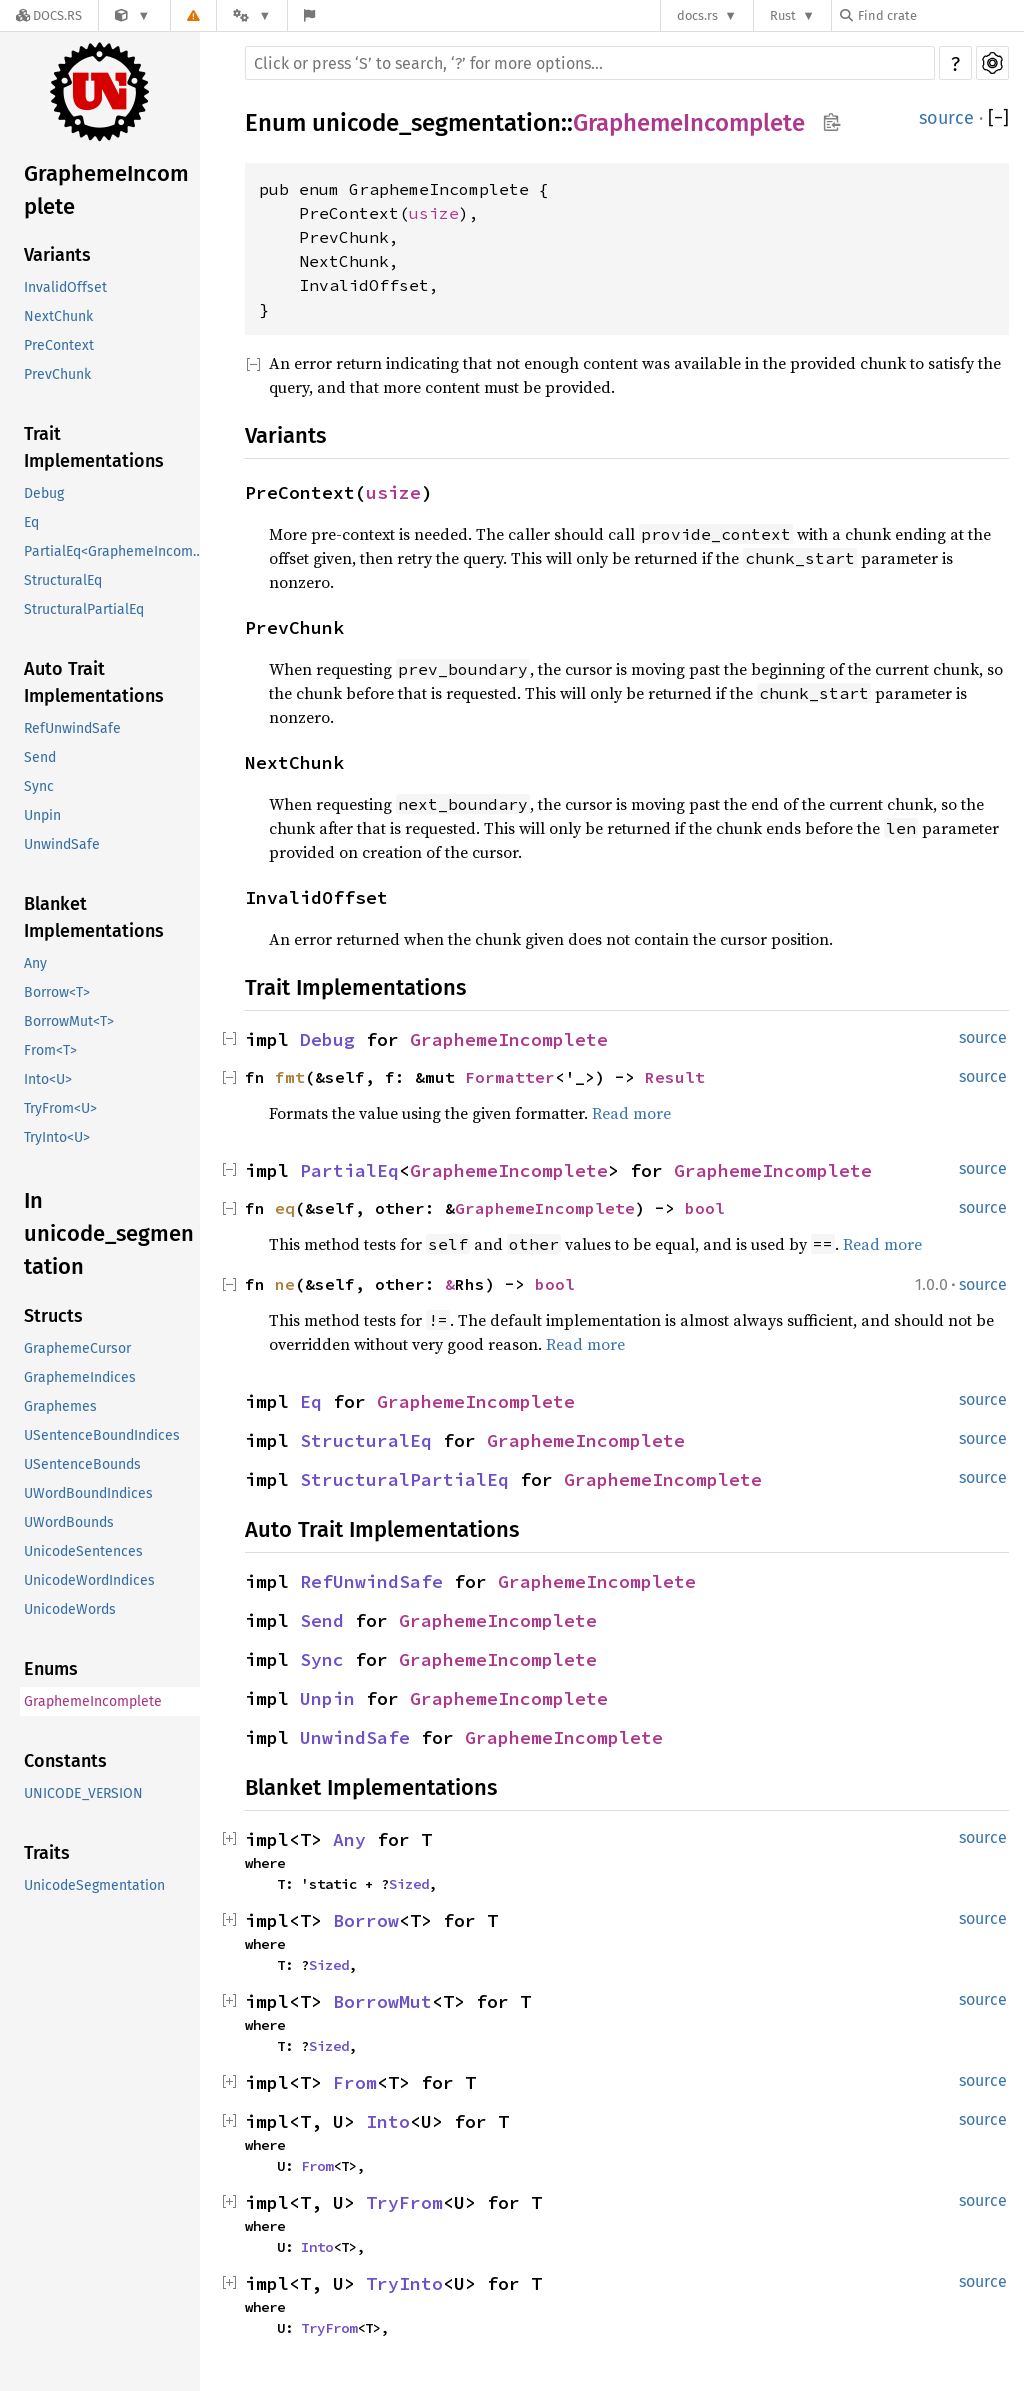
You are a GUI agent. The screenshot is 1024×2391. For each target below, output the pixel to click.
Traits (47, 1853)
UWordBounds (69, 1522)
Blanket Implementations (94, 917)
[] (998, 118)
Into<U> (48, 1079)
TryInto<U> (57, 1137)
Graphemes (60, 1406)
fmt (290, 1077)
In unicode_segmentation (109, 1233)
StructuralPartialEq (84, 609)
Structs (53, 1316)
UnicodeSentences (83, 1551)
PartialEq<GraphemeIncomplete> (117, 551)
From (355, 2082)
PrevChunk (57, 374)
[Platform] (252, 15)
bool (705, 1208)
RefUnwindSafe (72, 728)
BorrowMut (382, 2001)
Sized (409, 1884)
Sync (39, 786)
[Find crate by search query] (940, 15)
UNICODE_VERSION (83, 1793)
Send (40, 757)
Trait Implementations (94, 447)
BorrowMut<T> (69, 1021)
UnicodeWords (70, 1609)
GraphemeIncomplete (106, 190)
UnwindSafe (62, 844)
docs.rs (697, 15)
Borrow (366, 1920)
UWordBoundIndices (88, 1493)
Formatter (510, 1077)
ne (285, 1284)
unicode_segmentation (436, 123)
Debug (44, 493)
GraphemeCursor (77, 1348)
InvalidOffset (65, 287)
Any (35, 963)
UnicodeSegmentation (94, 1885)
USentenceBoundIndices (102, 1435)
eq (285, 1208)
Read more (631, 1113)
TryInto (404, 2283)
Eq (31, 522)
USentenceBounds (82, 1464)
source (946, 118)
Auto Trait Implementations (94, 682)
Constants (65, 1761)
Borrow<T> (57, 992)
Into (388, 2121)
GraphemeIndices (80, 1377)
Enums (51, 1669)
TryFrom (404, 2202)
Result (675, 1077)
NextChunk (58, 316)
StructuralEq (63, 580)
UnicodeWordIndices (89, 1580)
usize (434, 213)
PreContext (59, 345)
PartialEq (349, 1170)
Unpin (42, 815)
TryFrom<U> (60, 1108)
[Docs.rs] (49, 15)
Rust (783, 15)
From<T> (50, 1050)
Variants (57, 255)
